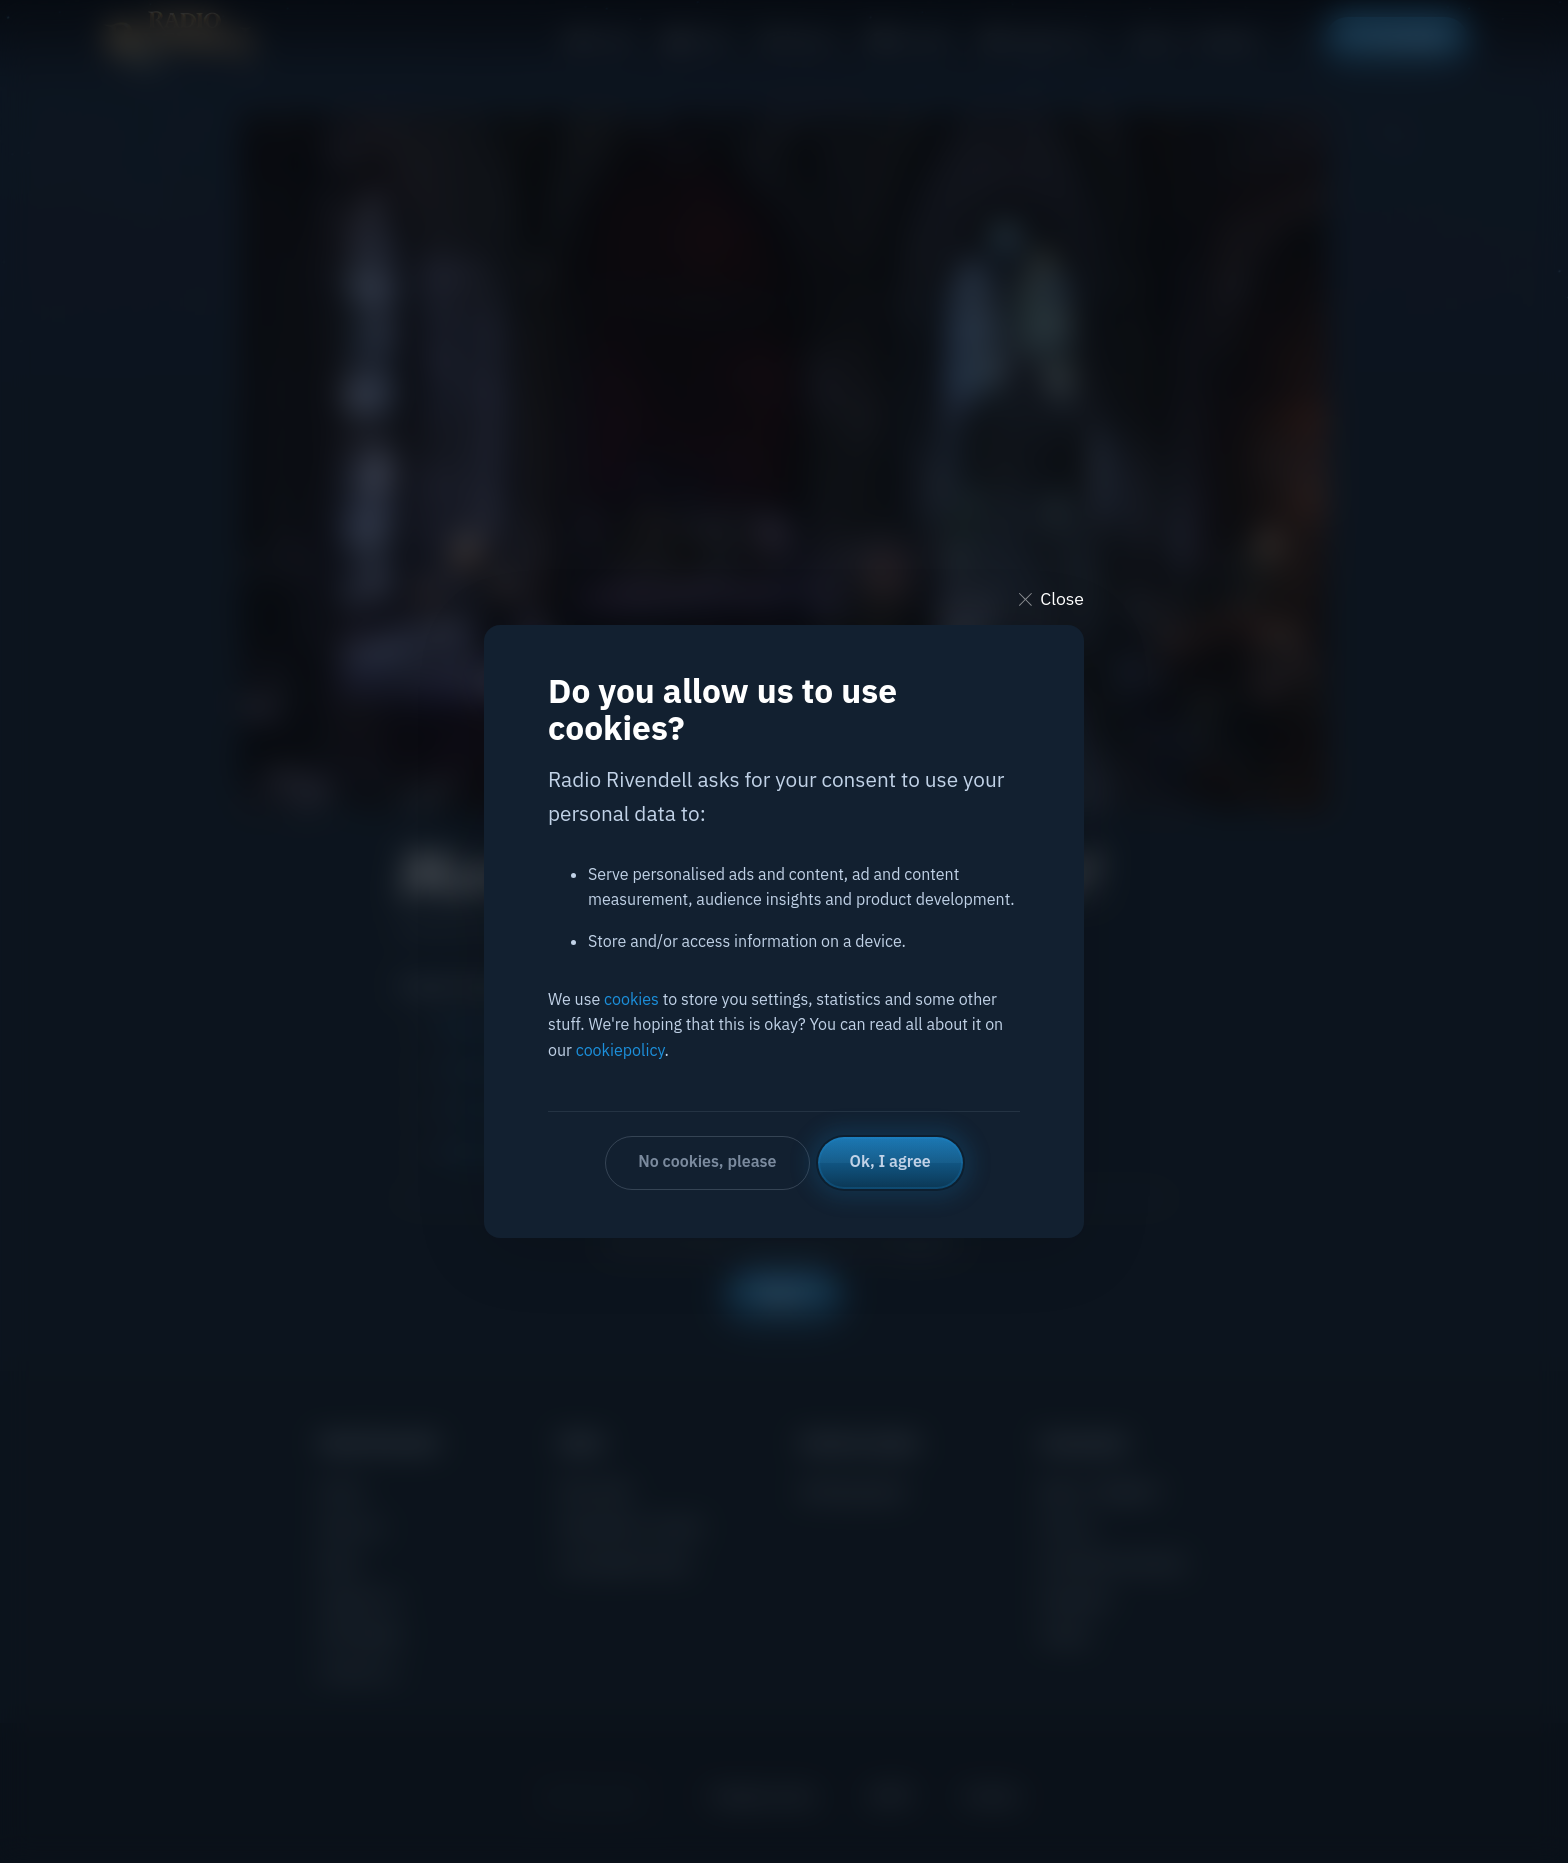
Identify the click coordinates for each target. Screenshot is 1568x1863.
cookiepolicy (620, 1050)
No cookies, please (707, 1161)
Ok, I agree (890, 1161)
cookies (631, 999)
